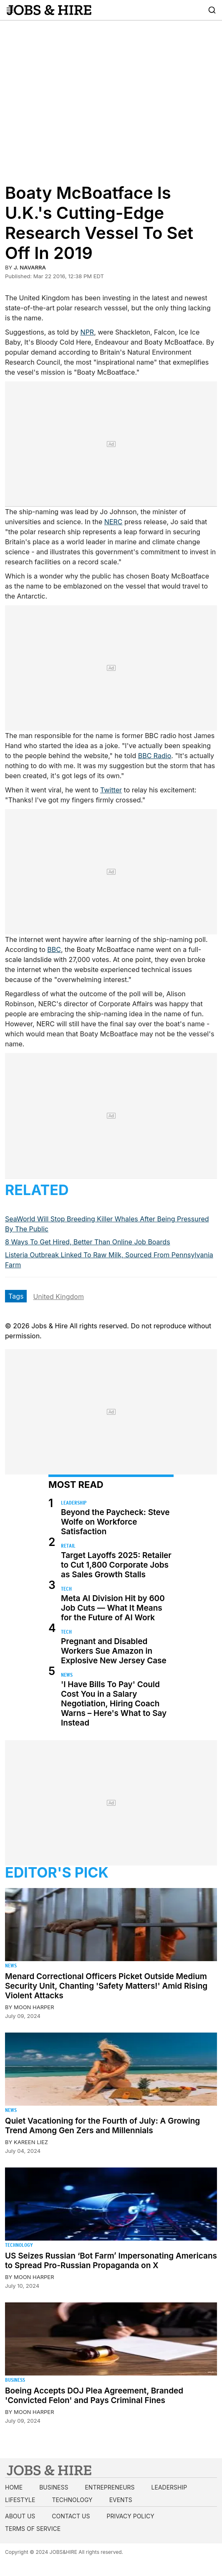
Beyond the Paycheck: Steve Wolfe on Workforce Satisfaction (115, 1522)
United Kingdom (58, 1296)
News (67, 1675)
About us (20, 2516)
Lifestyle (20, 2499)
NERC (113, 522)
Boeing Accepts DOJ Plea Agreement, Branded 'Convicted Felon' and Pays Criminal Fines (94, 2395)
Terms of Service (33, 2528)
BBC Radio (155, 755)
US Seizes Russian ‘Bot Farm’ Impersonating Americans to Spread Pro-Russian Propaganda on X (111, 2260)
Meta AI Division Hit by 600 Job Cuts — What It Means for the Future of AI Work (113, 1608)
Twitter (111, 790)
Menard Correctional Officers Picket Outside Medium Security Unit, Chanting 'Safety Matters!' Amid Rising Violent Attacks (106, 1986)
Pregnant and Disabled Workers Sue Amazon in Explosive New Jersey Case (113, 1651)
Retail (68, 1546)
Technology (19, 2245)
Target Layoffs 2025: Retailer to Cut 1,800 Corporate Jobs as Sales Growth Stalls (116, 1565)
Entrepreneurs (109, 2487)
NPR (87, 332)
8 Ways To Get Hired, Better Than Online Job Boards (87, 1242)
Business (15, 2380)
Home (14, 2487)
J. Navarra (30, 267)
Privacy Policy (130, 2516)
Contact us (71, 2516)
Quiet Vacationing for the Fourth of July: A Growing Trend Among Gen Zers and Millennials (102, 2125)
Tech (66, 1589)
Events (120, 2499)
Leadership (73, 1503)
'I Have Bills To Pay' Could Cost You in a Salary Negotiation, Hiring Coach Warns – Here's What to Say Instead (113, 1704)
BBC (54, 949)
